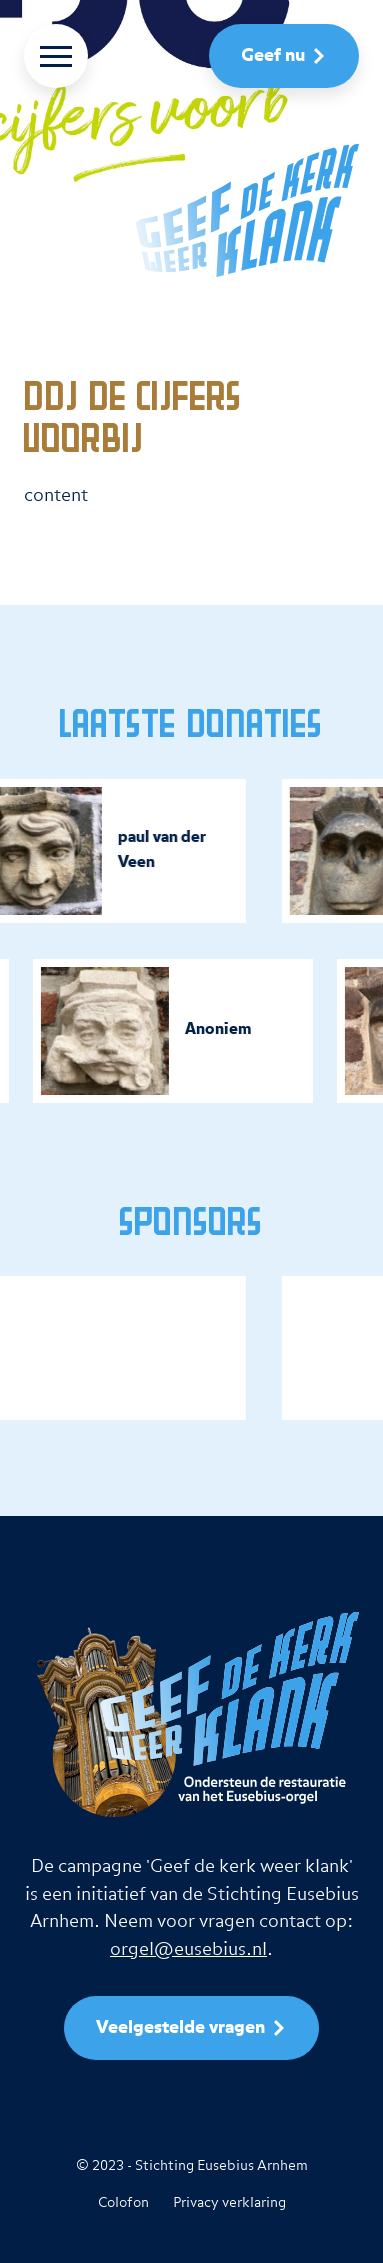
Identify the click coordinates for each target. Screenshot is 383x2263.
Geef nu (273, 56)
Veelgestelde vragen (180, 2028)
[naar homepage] (191, 210)
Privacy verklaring (229, 2203)
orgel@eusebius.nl (188, 1949)
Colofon (123, 2203)
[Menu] (56, 56)
